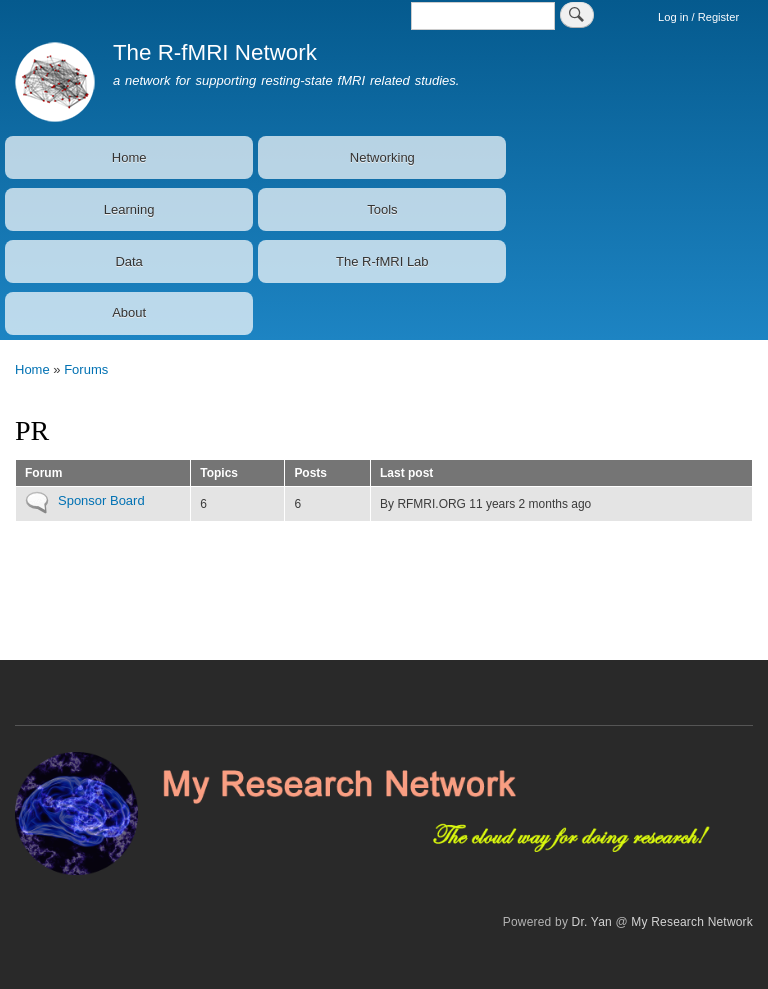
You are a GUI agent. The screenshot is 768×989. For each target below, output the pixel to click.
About (129, 312)
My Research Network (692, 922)
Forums (86, 369)
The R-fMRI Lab (382, 261)
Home (129, 157)
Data (128, 261)
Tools (382, 209)
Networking (382, 157)
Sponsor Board (101, 500)
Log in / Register (698, 17)
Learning (129, 209)
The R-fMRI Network (215, 52)
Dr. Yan (592, 922)
